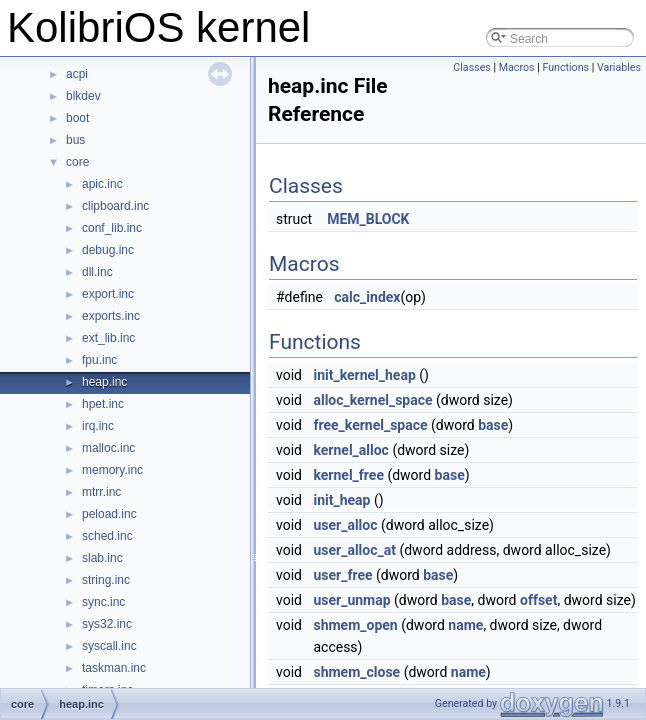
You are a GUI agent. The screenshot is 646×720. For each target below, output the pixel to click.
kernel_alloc (350, 450)
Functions (565, 67)
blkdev (83, 96)
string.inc (106, 580)
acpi (77, 74)
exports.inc (111, 316)
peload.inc (109, 514)
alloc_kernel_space (372, 400)
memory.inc (112, 470)
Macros (517, 67)
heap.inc (104, 382)
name (465, 625)
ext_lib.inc (108, 338)
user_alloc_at (354, 550)
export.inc (108, 294)
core (77, 162)
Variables (619, 67)
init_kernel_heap (364, 375)
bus (75, 140)
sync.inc (103, 602)
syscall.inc (109, 646)
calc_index (367, 297)
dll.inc (97, 272)
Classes (471, 67)
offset (538, 600)
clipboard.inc (115, 206)
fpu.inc (99, 360)
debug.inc (108, 250)
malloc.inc (108, 448)
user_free (342, 575)
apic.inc (102, 184)
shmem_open (355, 625)
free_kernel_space (370, 425)
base (493, 425)
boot (77, 118)
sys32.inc (107, 624)
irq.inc (98, 426)
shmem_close (356, 672)
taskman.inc (114, 668)
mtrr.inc (101, 492)
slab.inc (102, 558)
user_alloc (345, 525)
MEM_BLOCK (368, 219)
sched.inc (107, 536)
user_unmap (351, 600)
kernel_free (348, 475)
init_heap (341, 500)
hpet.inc (103, 404)
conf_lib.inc (112, 228)
